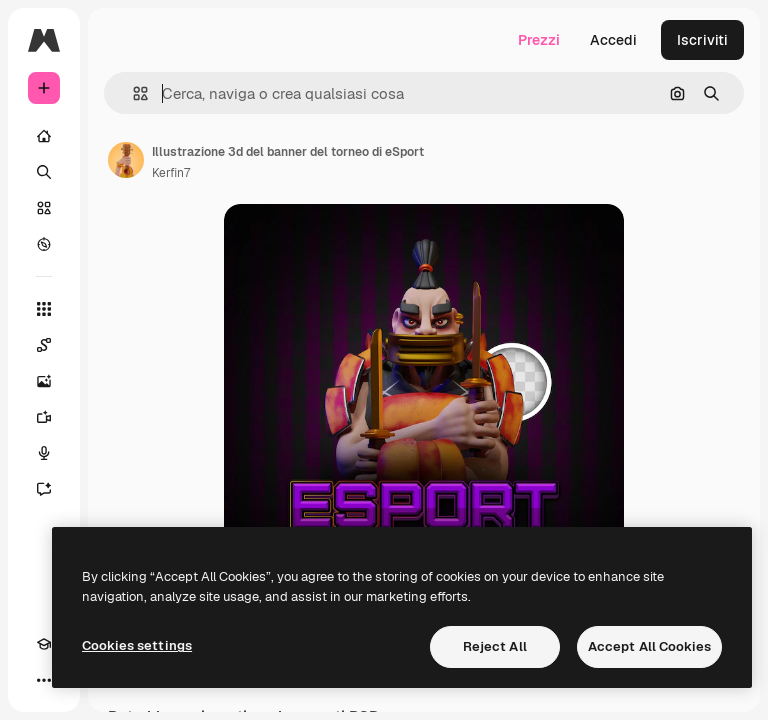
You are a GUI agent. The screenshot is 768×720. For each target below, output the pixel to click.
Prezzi (539, 40)
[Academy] (44, 644)
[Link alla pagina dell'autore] (126, 160)
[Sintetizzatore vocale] (44, 453)
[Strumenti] (44, 309)
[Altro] (44, 680)
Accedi (613, 40)
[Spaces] (44, 345)
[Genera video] (44, 417)
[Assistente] (44, 489)
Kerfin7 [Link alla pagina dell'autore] (171, 173)
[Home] (44, 136)
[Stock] (44, 208)
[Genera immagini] (44, 381)
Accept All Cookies (649, 646)
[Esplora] (44, 244)
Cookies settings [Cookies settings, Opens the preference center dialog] (137, 645)
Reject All (495, 646)
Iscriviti (702, 40)
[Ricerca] (44, 172)
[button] (132, 93)
